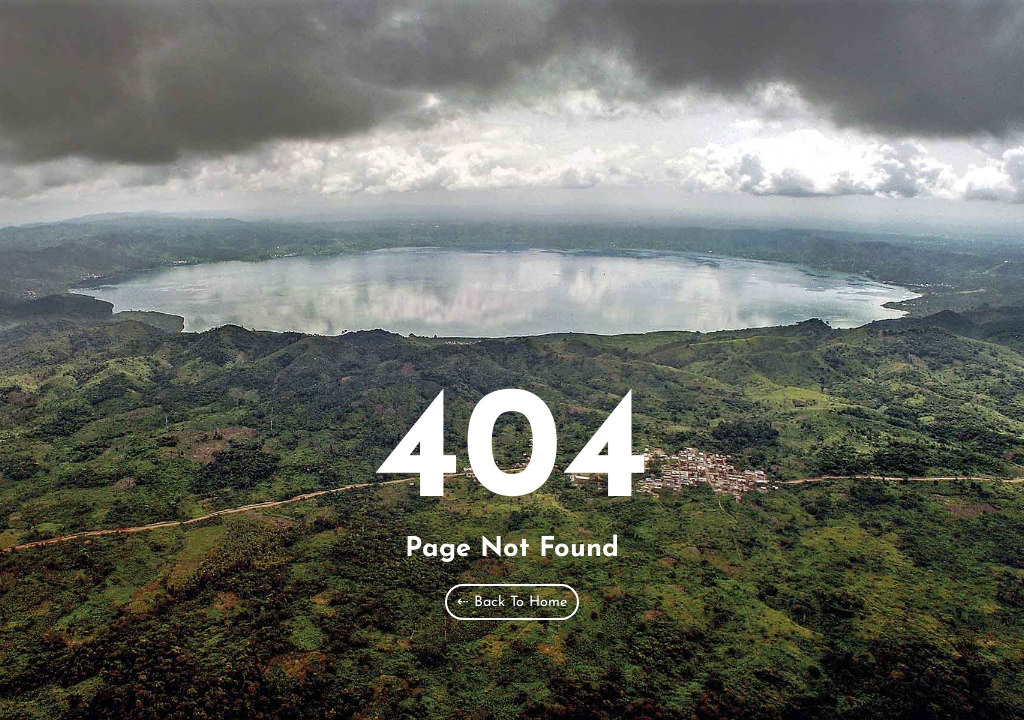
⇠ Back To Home (512, 602)
